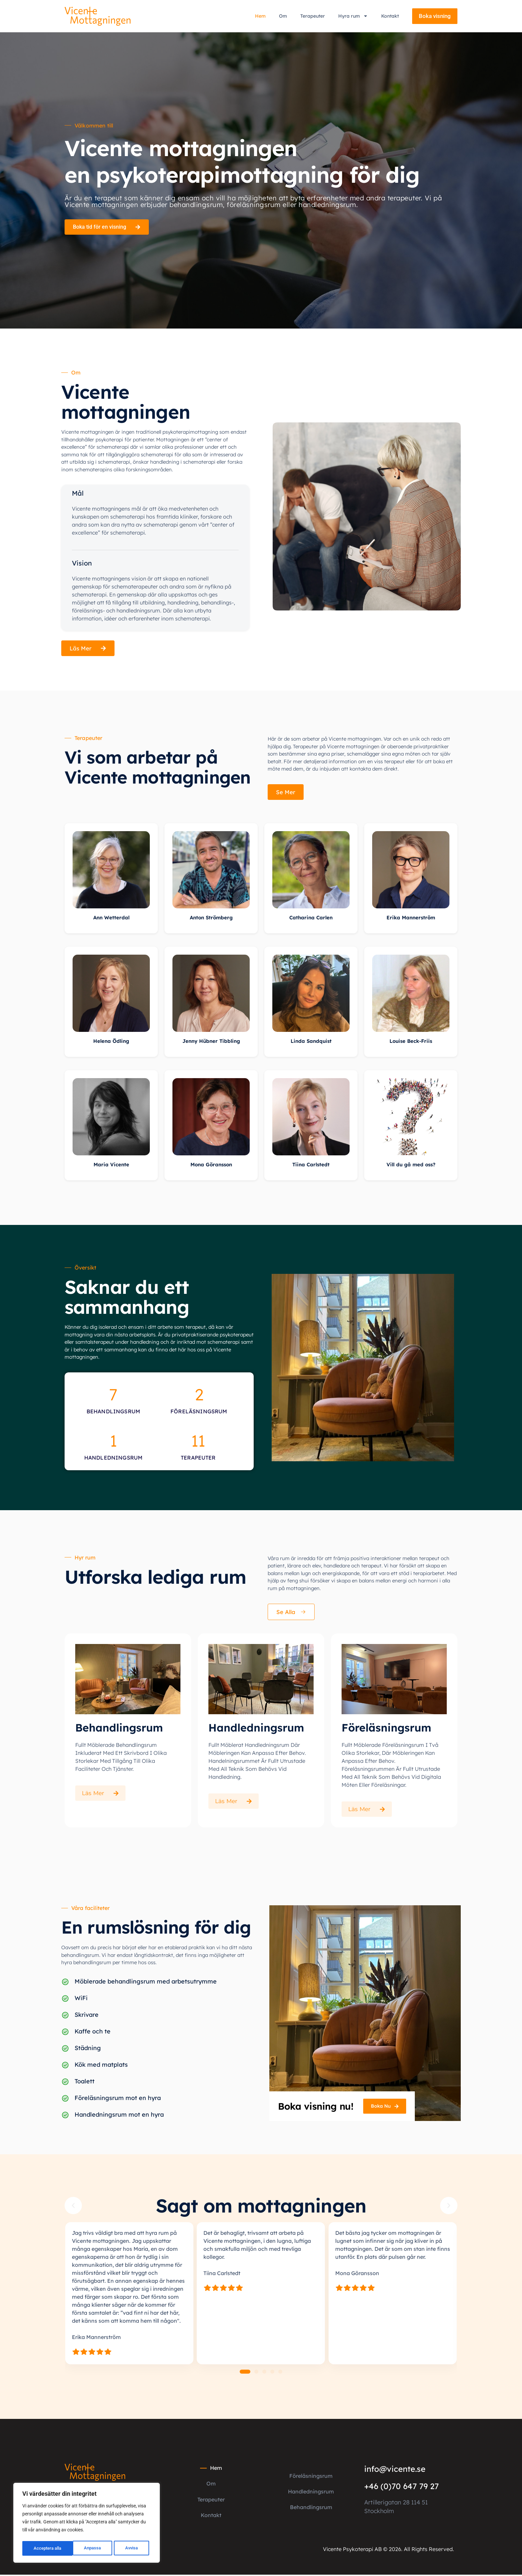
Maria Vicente (111, 1168)
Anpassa (41, 2548)
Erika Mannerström (411, 921)
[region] (86, 2524)
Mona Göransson (211, 1168)
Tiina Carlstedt (311, 1168)
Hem (260, 16)
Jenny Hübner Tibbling (211, 1044)
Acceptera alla (125, 2548)
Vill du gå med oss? (411, 1168)
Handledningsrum (311, 2494)
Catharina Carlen (311, 921)
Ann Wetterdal (111, 921)
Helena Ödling (111, 1044)
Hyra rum (353, 16)
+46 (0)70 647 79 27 (401, 2489)
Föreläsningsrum (311, 2478)
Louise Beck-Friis (411, 1044)
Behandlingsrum (311, 2509)
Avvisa (80, 2548)
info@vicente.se (394, 2472)
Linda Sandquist (311, 1044)
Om (283, 16)
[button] (73, 2209)
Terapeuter (312, 16)
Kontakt (390, 16)
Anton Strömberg (211, 921)
